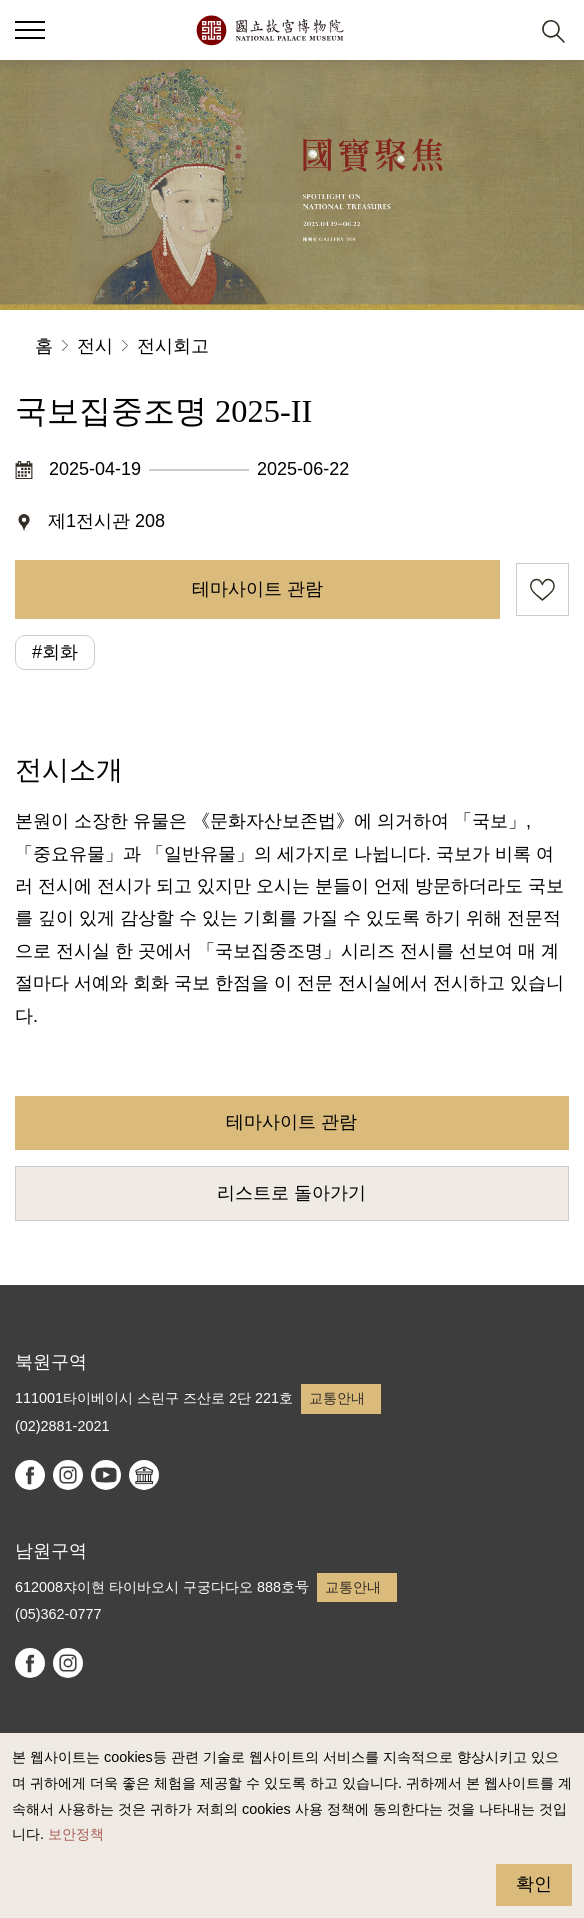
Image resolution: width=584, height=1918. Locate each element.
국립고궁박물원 (269, 30)
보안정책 (76, 1834)
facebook (30, 1475)
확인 (534, 1884)
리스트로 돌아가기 (291, 1193)
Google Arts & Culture (144, 1475)
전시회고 (173, 346)
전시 (95, 346)
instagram (68, 1475)
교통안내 (337, 1398)
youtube (106, 1475)
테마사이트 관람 (257, 589)
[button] (30, 30)
